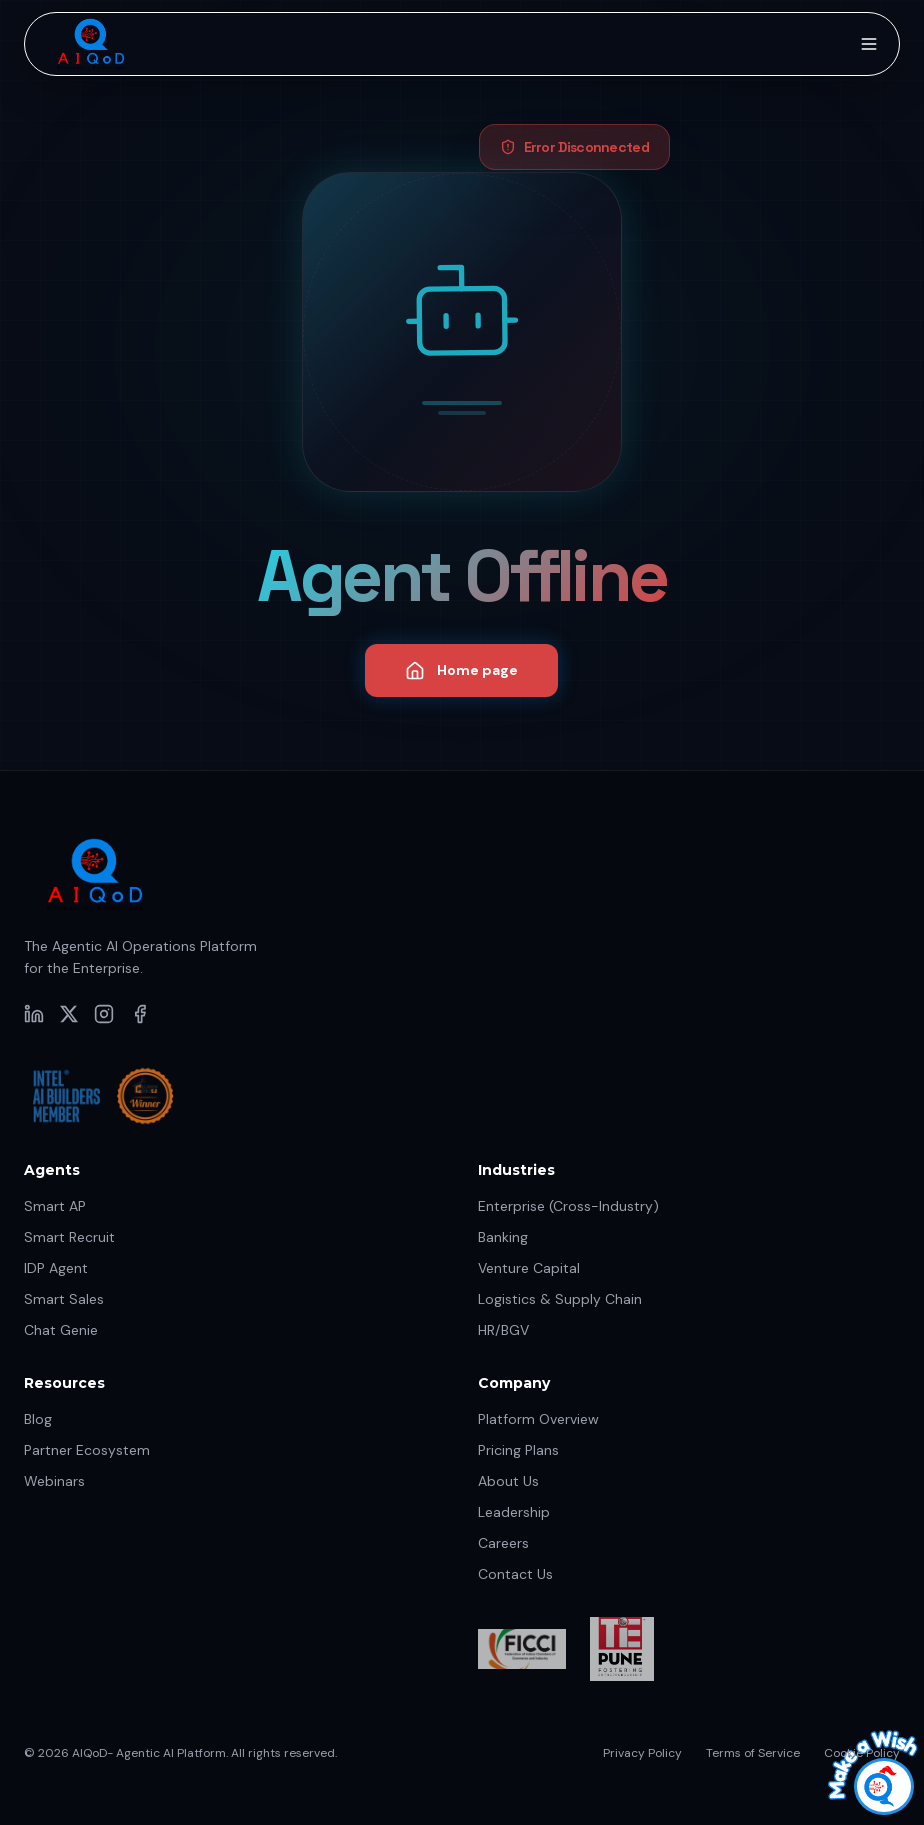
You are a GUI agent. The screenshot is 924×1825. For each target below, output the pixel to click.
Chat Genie (61, 1330)
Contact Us (515, 1574)
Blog (38, 1419)
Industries (516, 1170)
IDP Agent (56, 1268)
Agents (52, 1170)
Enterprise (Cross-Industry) (568, 1206)
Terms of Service (753, 1753)
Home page (461, 671)
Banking (503, 1237)
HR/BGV (503, 1330)
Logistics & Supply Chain (560, 1299)
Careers (503, 1543)
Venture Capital (529, 1268)
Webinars (54, 1481)
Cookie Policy (862, 1753)
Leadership (514, 1512)
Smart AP (55, 1206)
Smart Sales (64, 1299)
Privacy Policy (642, 1753)
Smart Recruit (69, 1237)
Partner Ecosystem (87, 1450)
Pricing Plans (518, 1450)
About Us (508, 1481)
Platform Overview (538, 1419)
